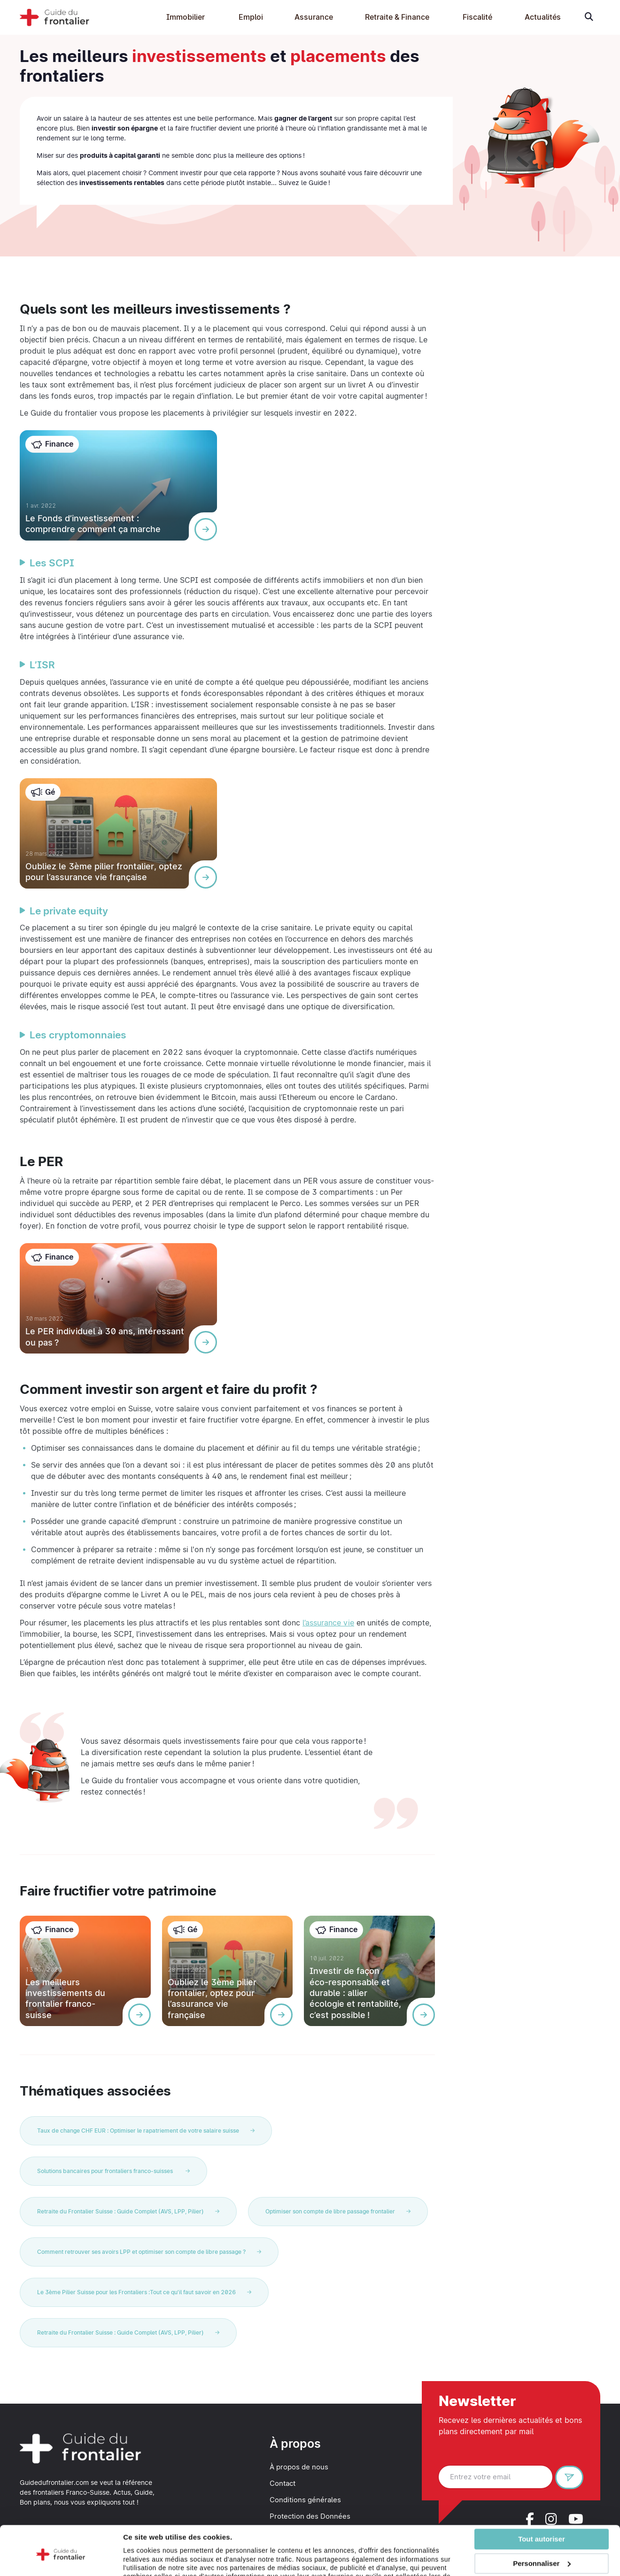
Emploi (251, 17)
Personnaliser (542, 2527)
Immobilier (185, 17)
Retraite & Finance (397, 17)
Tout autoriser (541, 2502)
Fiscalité (477, 17)
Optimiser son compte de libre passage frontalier (338, 2211)
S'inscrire (572, 2479)
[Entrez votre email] (495, 2477)
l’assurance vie (328, 1622)
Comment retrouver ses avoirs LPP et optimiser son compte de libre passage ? (149, 2251)
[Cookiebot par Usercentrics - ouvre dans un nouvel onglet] (61, 2565)
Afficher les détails (154, 2565)
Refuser (541, 2552)
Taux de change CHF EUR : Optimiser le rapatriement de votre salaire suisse (146, 2130)
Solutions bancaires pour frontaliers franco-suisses (113, 2170)
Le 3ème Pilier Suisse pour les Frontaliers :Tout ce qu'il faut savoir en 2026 (144, 2292)
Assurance (313, 17)
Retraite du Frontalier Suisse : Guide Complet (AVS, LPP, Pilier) (128, 2211)
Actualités (543, 17)
